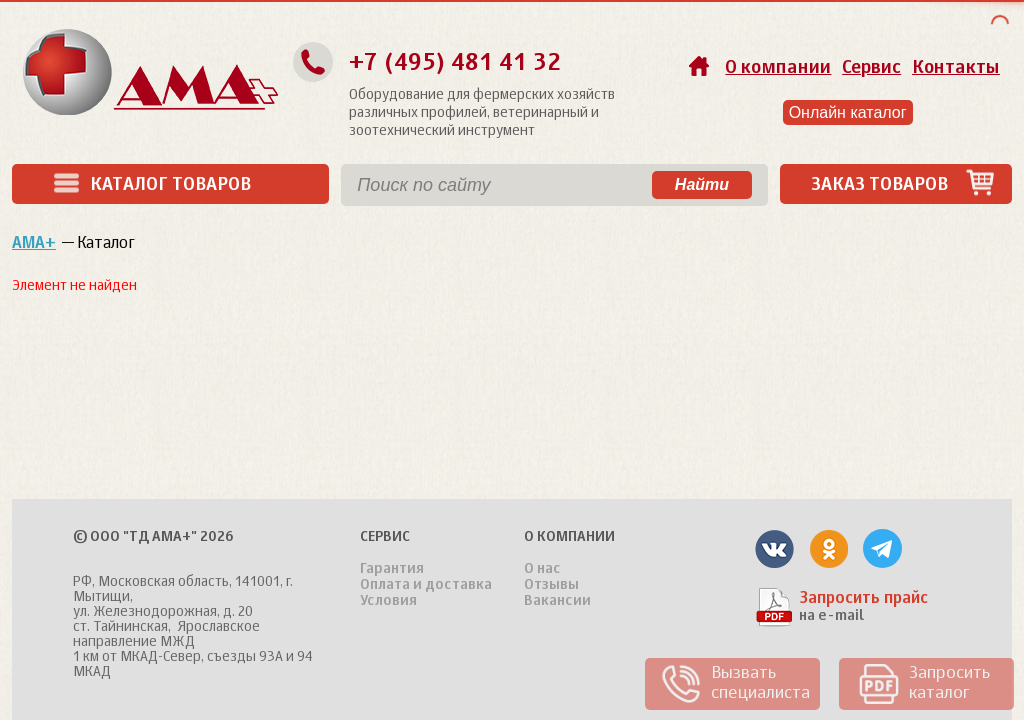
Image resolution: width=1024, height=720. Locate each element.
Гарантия (392, 569)
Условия (388, 601)
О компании (778, 68)
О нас (542, 569)
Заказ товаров (903, 184)
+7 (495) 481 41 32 (455, 63)
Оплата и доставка (426, 585)
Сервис (871, 68)
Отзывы (551, 585)
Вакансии (557, 601)
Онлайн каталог (848, 112)
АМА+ (34, 244)
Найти (702, 184)
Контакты (956, 68)
